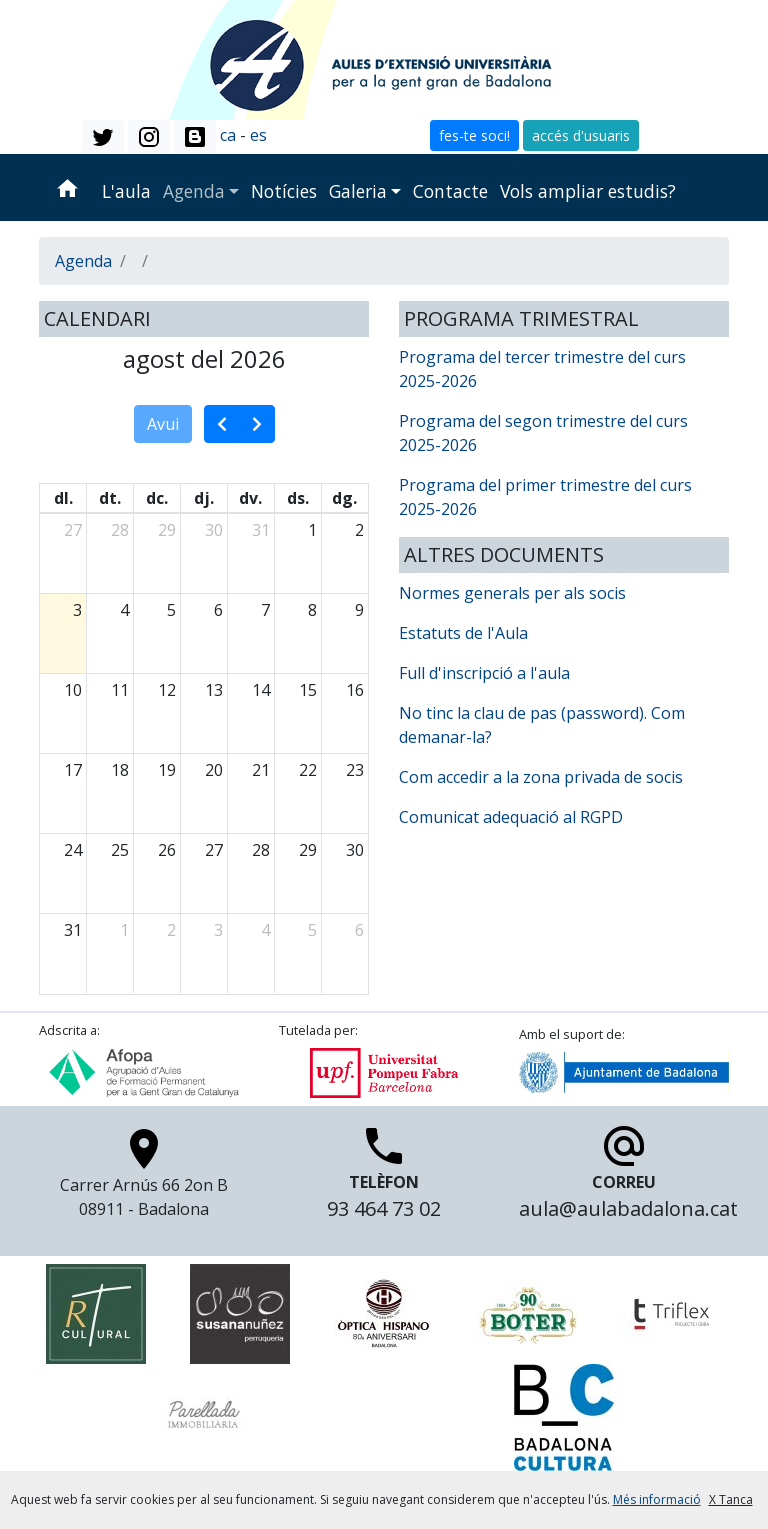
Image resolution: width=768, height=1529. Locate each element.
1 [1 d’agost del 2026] (312, 530)
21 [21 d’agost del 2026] (261, 770)
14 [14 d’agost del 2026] (261, 690)
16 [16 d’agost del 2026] (355, 690)
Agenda (194, 191)
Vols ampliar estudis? (588, 191)
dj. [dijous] (204, 498)
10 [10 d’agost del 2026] (73, 690)
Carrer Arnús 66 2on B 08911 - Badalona (144, 1178)
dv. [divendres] (250, 498)
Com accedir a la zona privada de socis (541, 777)
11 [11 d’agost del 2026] (120, 690)
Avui (163, 424)
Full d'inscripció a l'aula (484, 673)
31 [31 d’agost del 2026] (73, 930)
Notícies (284, 191)
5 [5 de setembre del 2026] (312, 930)
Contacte (450, 191)
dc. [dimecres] (157, 498)
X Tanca (731, 1499)
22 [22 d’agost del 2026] (308, 770)
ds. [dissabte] (298, 498)
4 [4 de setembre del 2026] (265, 930)
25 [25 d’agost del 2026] (120, 850)
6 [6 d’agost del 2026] (218, 610)
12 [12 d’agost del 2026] (167, 690)
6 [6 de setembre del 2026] (359, 930)
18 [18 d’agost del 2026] (120, 770)
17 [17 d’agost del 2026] (73, 770)
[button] (103, 137)
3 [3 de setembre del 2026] (218, 930)
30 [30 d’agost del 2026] (355, 850)
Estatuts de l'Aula (463, 633)
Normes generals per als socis (512, 593)
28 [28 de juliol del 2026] (120, 530)
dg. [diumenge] (344, 498)
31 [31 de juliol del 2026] (261, 530)
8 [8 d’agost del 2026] (312, 610)
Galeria (358, 191)
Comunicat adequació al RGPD (511, 817)
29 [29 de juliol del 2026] (167, 530)
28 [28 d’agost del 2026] (261, 850)
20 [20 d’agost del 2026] (214, 770)
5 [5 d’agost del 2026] (171, 610)
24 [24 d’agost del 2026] (73, 850)
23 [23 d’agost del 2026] (355, 770)
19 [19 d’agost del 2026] (167, 770)
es (258, 135)
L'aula (126, 191)
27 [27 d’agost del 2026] (214, 850)
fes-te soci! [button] (474, 135)
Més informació (657, 1499)
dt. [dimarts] (110, 498)
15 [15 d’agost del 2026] (308, 690)
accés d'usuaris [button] (581, 135)
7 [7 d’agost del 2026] (265, 610)
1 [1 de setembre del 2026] (124, 930)
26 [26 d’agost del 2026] (167, 850)
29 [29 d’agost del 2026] (308, 850)
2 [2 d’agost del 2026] (359, 530)
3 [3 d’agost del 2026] (77, 610)
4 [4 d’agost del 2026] (124, 610)
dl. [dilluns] (63, 498)
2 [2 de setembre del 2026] (171, 930)
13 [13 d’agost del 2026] (214, 690)
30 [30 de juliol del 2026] (214, 530)
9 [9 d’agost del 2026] (359, 610)
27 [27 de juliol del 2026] (73, 530)
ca (228, 135)
